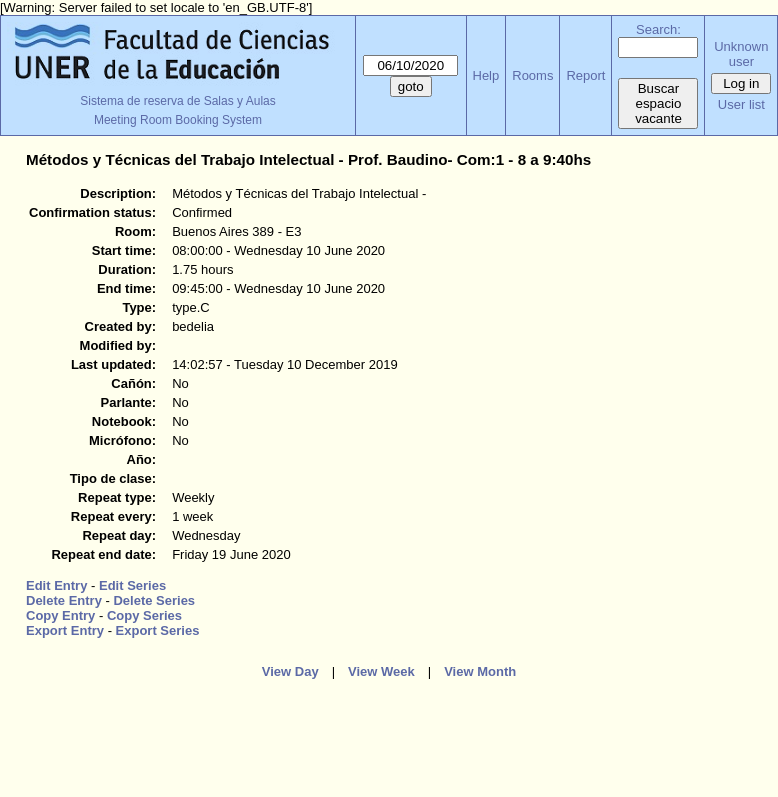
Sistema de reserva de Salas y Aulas (177, 101)
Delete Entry (64, 600)
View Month (480, 671)
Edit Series (132, 585)
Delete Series (154, 600)
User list (741, 104)
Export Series (158, 630)
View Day (290, 671)
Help (486, 75)
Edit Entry (56, 585)
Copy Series (144, 615)
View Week (381, 671)
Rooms (532, 75)
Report (585, 75)
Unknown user (741, 54)
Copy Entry (60, 615)
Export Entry (65, 630)
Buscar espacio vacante (658, 103)
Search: (658, 29)
